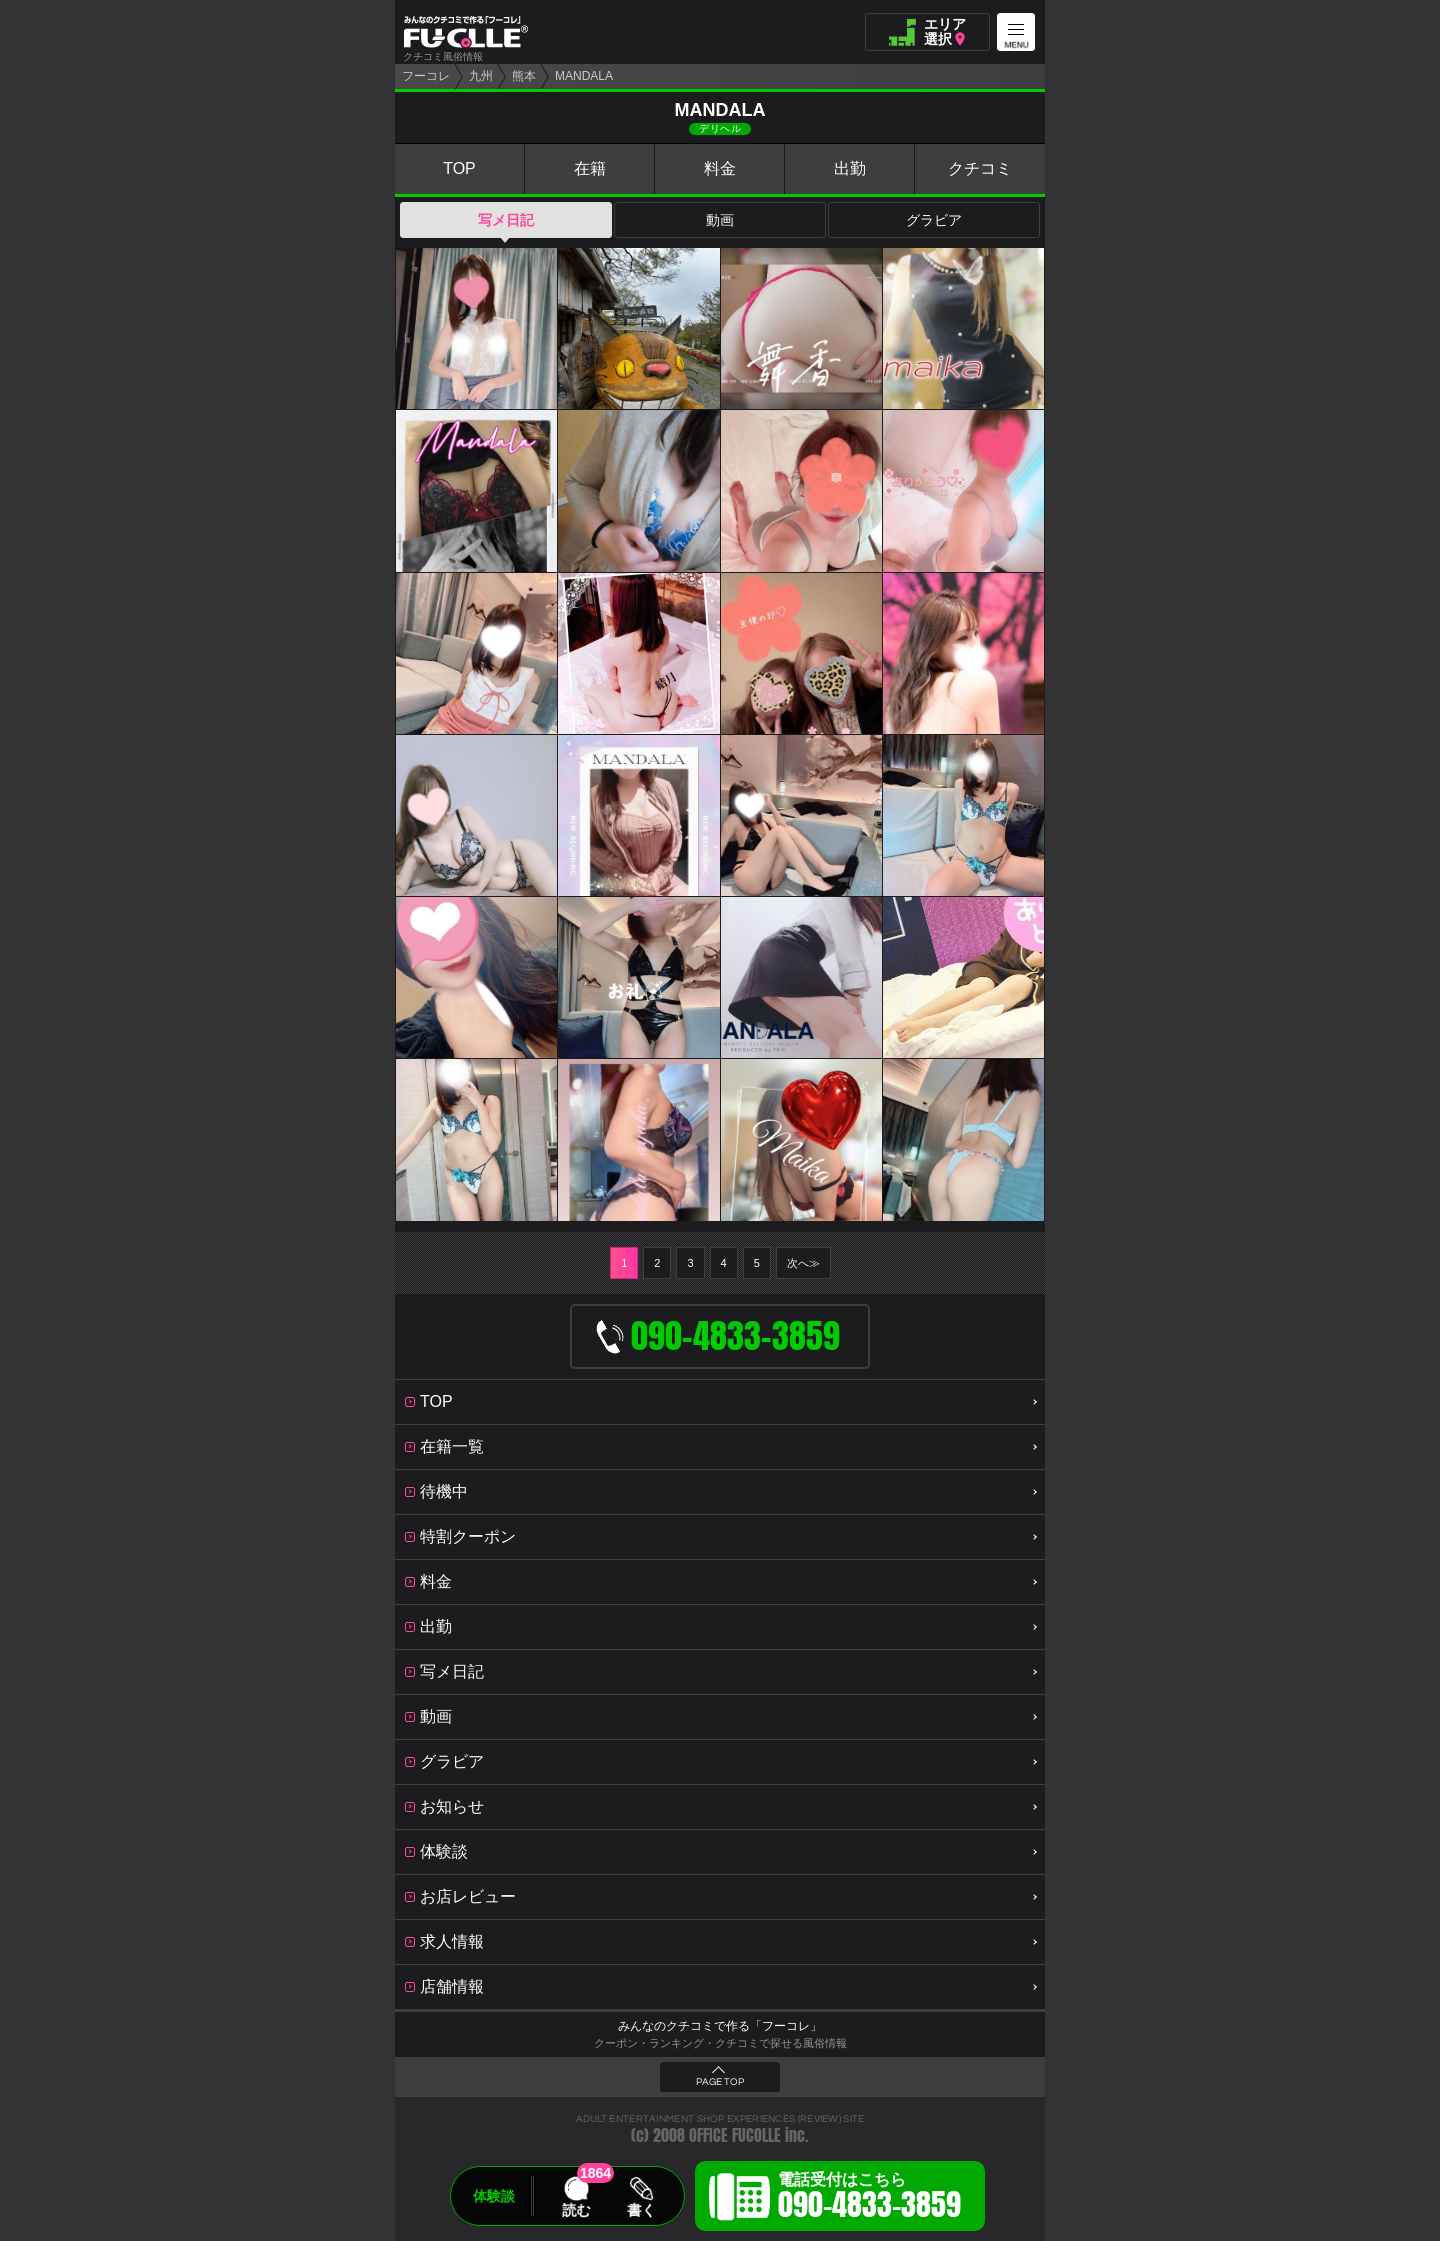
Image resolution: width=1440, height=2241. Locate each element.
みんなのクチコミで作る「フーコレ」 (720, 2026)
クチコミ (980, 168)
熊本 (524, 76)
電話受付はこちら (869, 2199)
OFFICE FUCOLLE (735, 2135)
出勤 (850, 168)
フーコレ (426, 76)
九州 (481, 76)
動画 (720, 220)
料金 (720, 168)
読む (576, 2210)
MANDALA (584, 76)
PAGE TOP (720, 2082)
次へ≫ (803, 1263)
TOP (459, 168)
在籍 (590, 168)
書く (641, 2210)
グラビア (934, 220)
